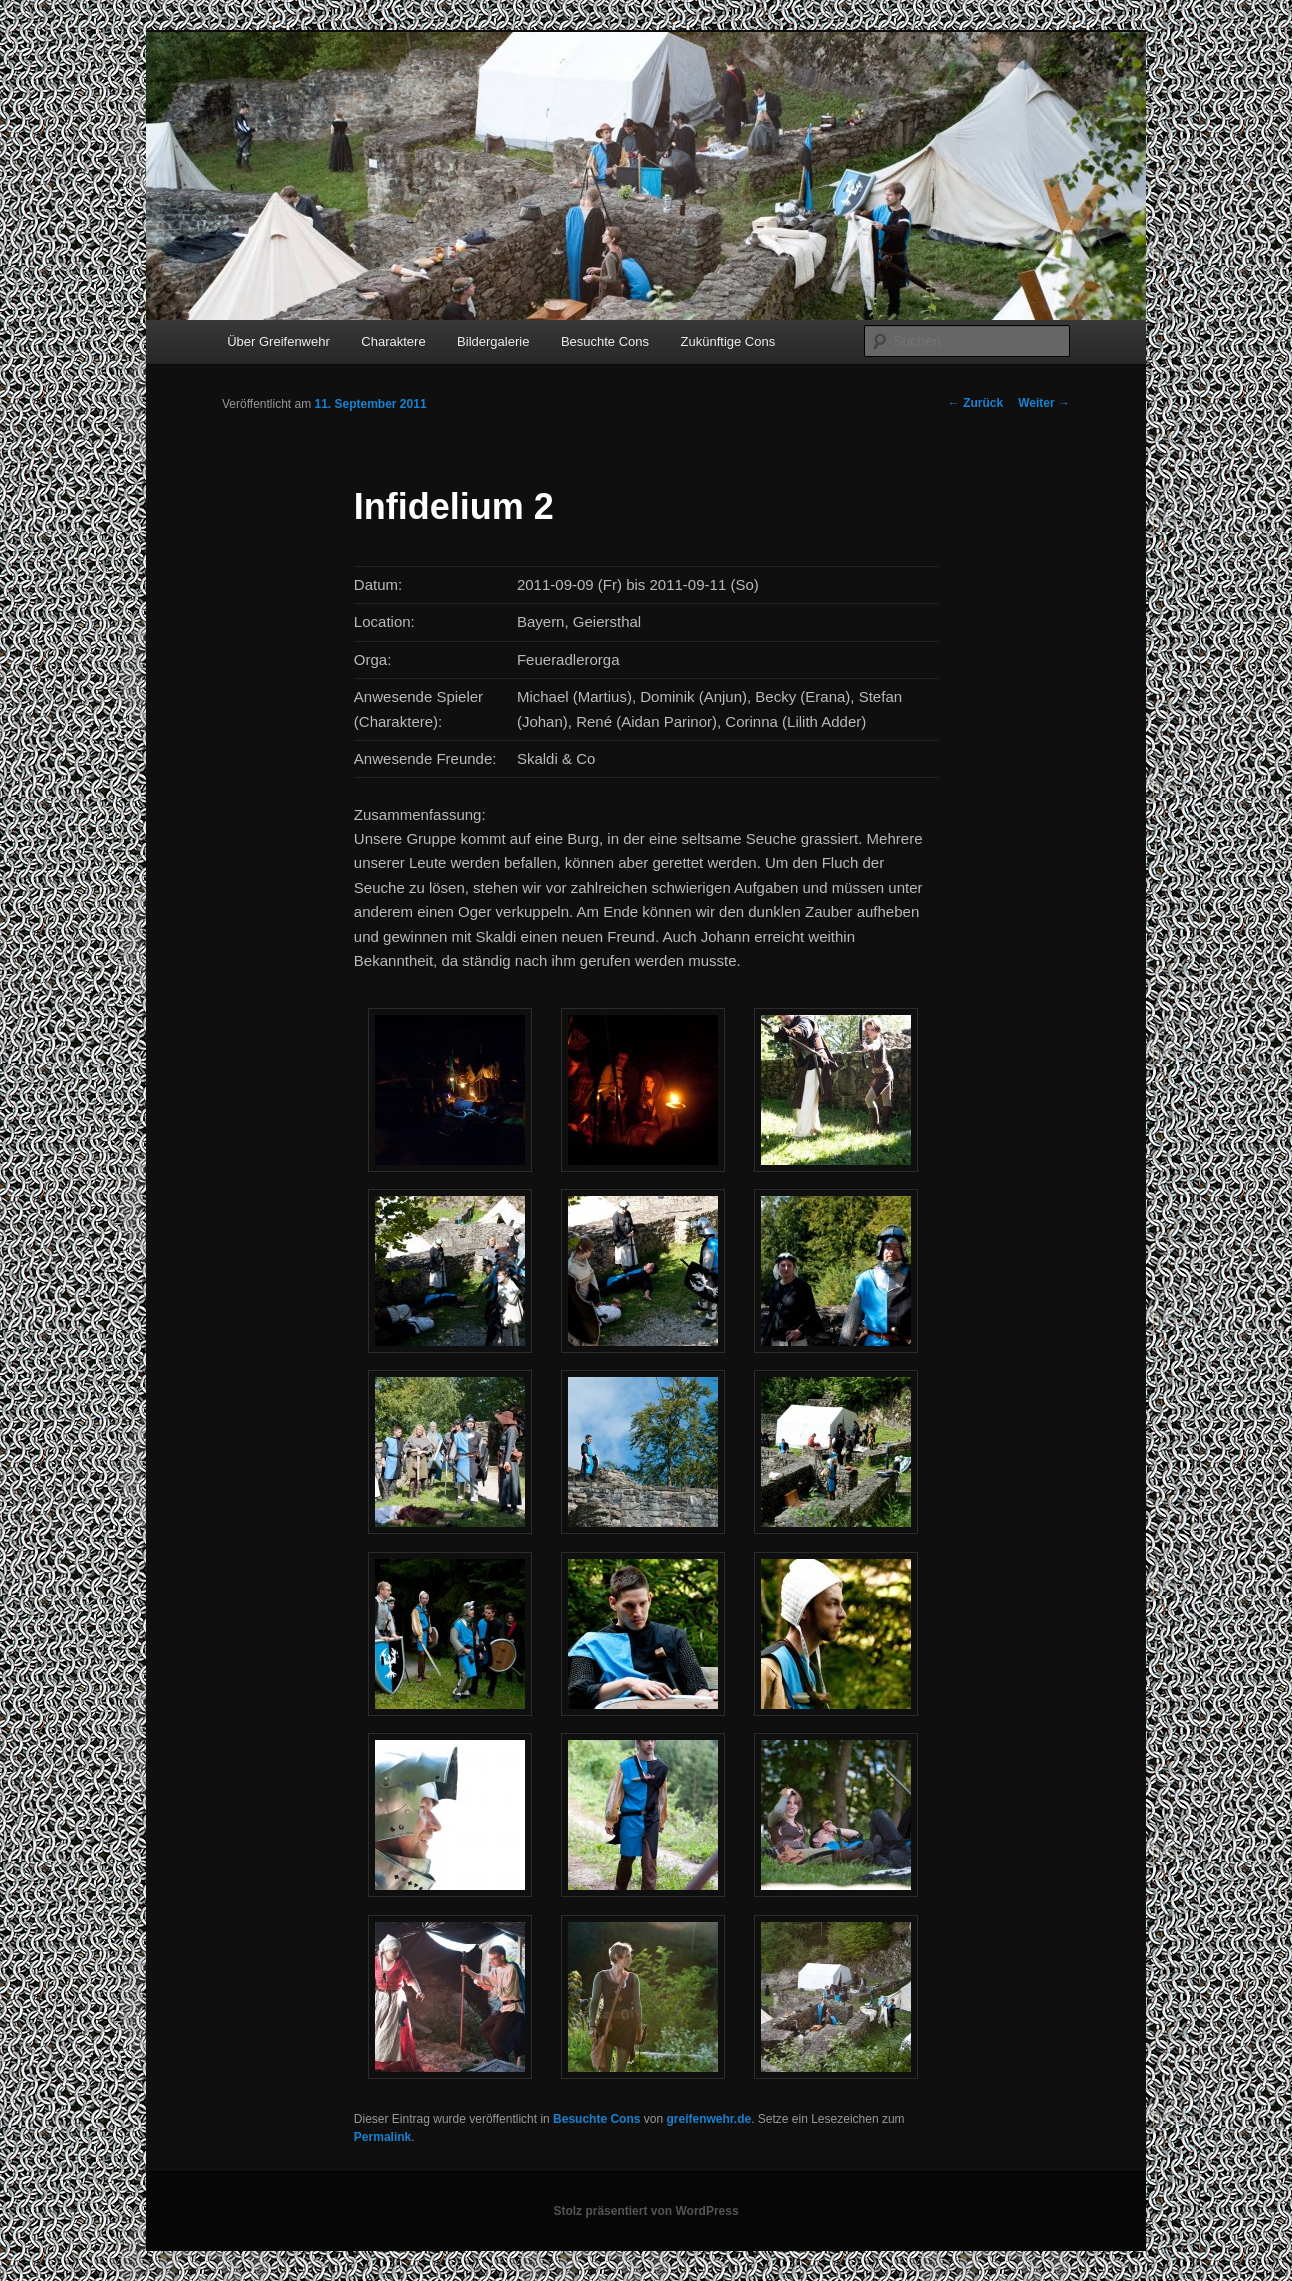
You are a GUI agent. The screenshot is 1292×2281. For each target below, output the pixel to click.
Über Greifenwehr (278, 341)
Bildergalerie (493, 341)
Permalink (382, 2137)
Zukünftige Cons (728, 341)
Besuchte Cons (605, 341)
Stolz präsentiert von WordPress (645, 2211)
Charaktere (393, 341)
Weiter (1044, 403)
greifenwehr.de (708, 2119)
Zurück (975, 403)
